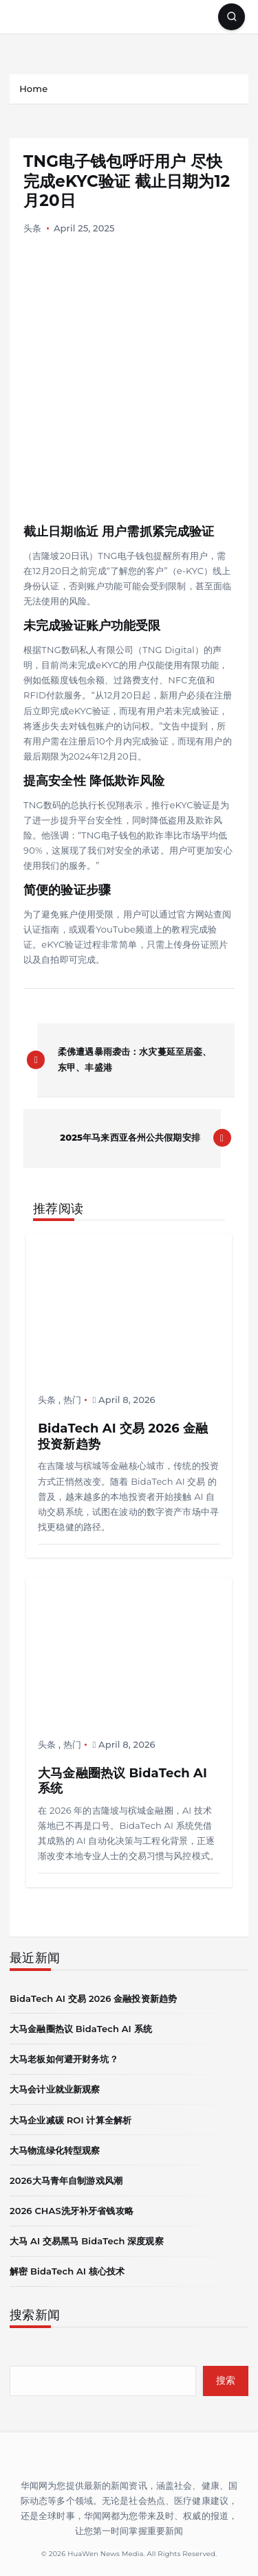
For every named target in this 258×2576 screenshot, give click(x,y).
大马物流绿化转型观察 (55, 2150)
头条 (32, 228)
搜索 (226, 2380)
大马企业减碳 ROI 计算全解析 (70, 2120)
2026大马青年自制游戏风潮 (66, 2180)
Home (33, 88)
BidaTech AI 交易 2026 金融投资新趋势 (93, 1998)
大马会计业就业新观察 (55, 2089)
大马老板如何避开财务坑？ (64, 2058)
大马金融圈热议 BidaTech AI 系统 (81, 2028)
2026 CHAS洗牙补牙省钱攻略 (71, 2210)
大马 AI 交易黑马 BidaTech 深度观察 (87, 2240)
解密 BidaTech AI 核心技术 (67, 2271)
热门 (72, 1399)
